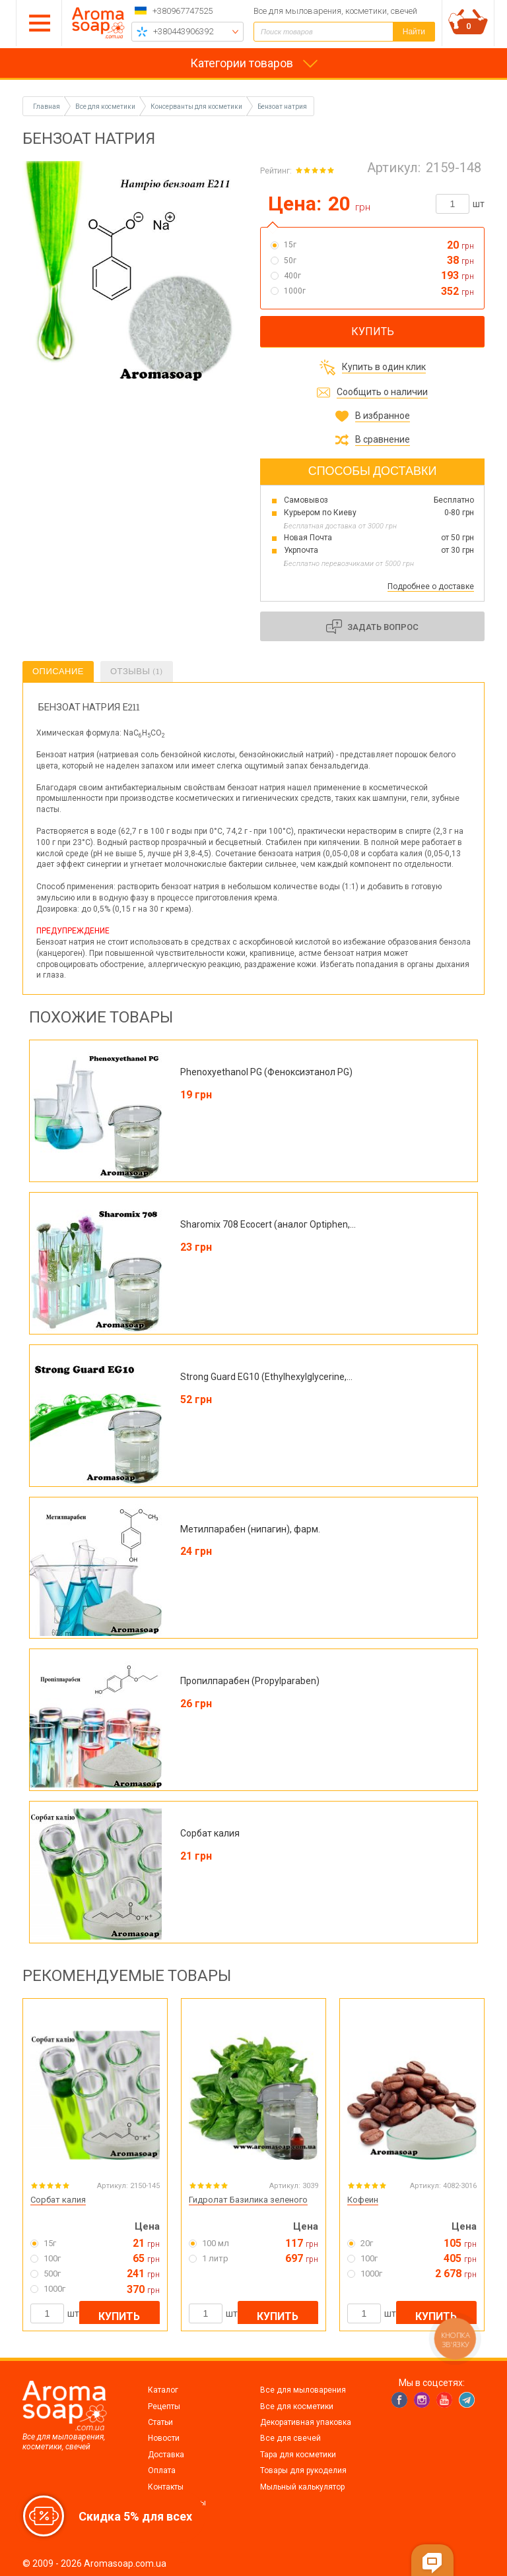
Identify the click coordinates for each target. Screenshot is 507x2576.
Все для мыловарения (303, 2390)
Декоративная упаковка (305, 2422)
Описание (58, 671)
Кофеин (362, 2200)
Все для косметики (296, 2406)
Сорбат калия (58, 2200)
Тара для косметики (298, 2454)
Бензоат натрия (282, 106)
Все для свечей (290, 2438)
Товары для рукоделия (303, 2470)
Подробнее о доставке (431, 586)
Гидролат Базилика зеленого (248, 2200)
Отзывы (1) (136, 671)
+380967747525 (182, 11)
